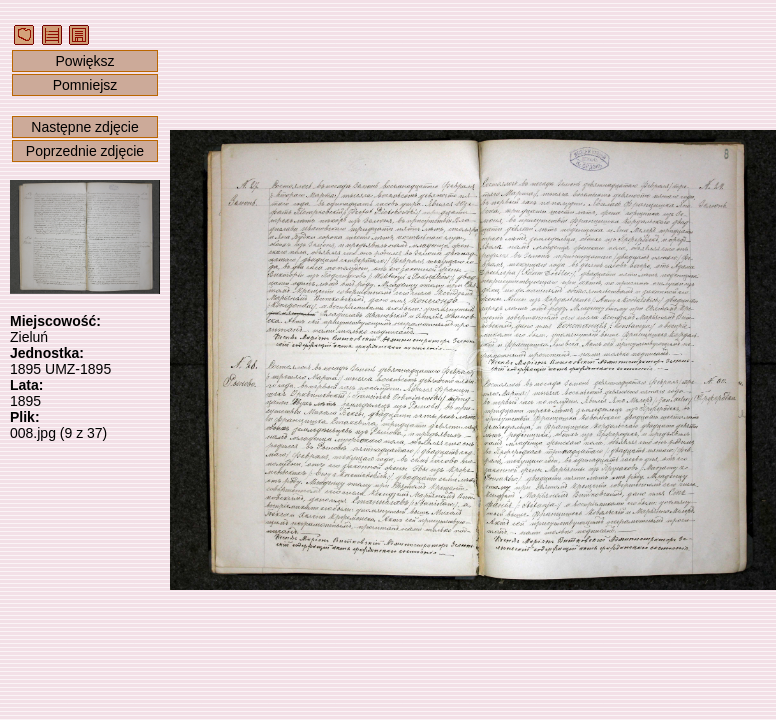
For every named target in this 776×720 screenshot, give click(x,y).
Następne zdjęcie (84, 127)
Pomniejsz (85, 85)
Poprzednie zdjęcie (85, 151)
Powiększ (84, 61)
